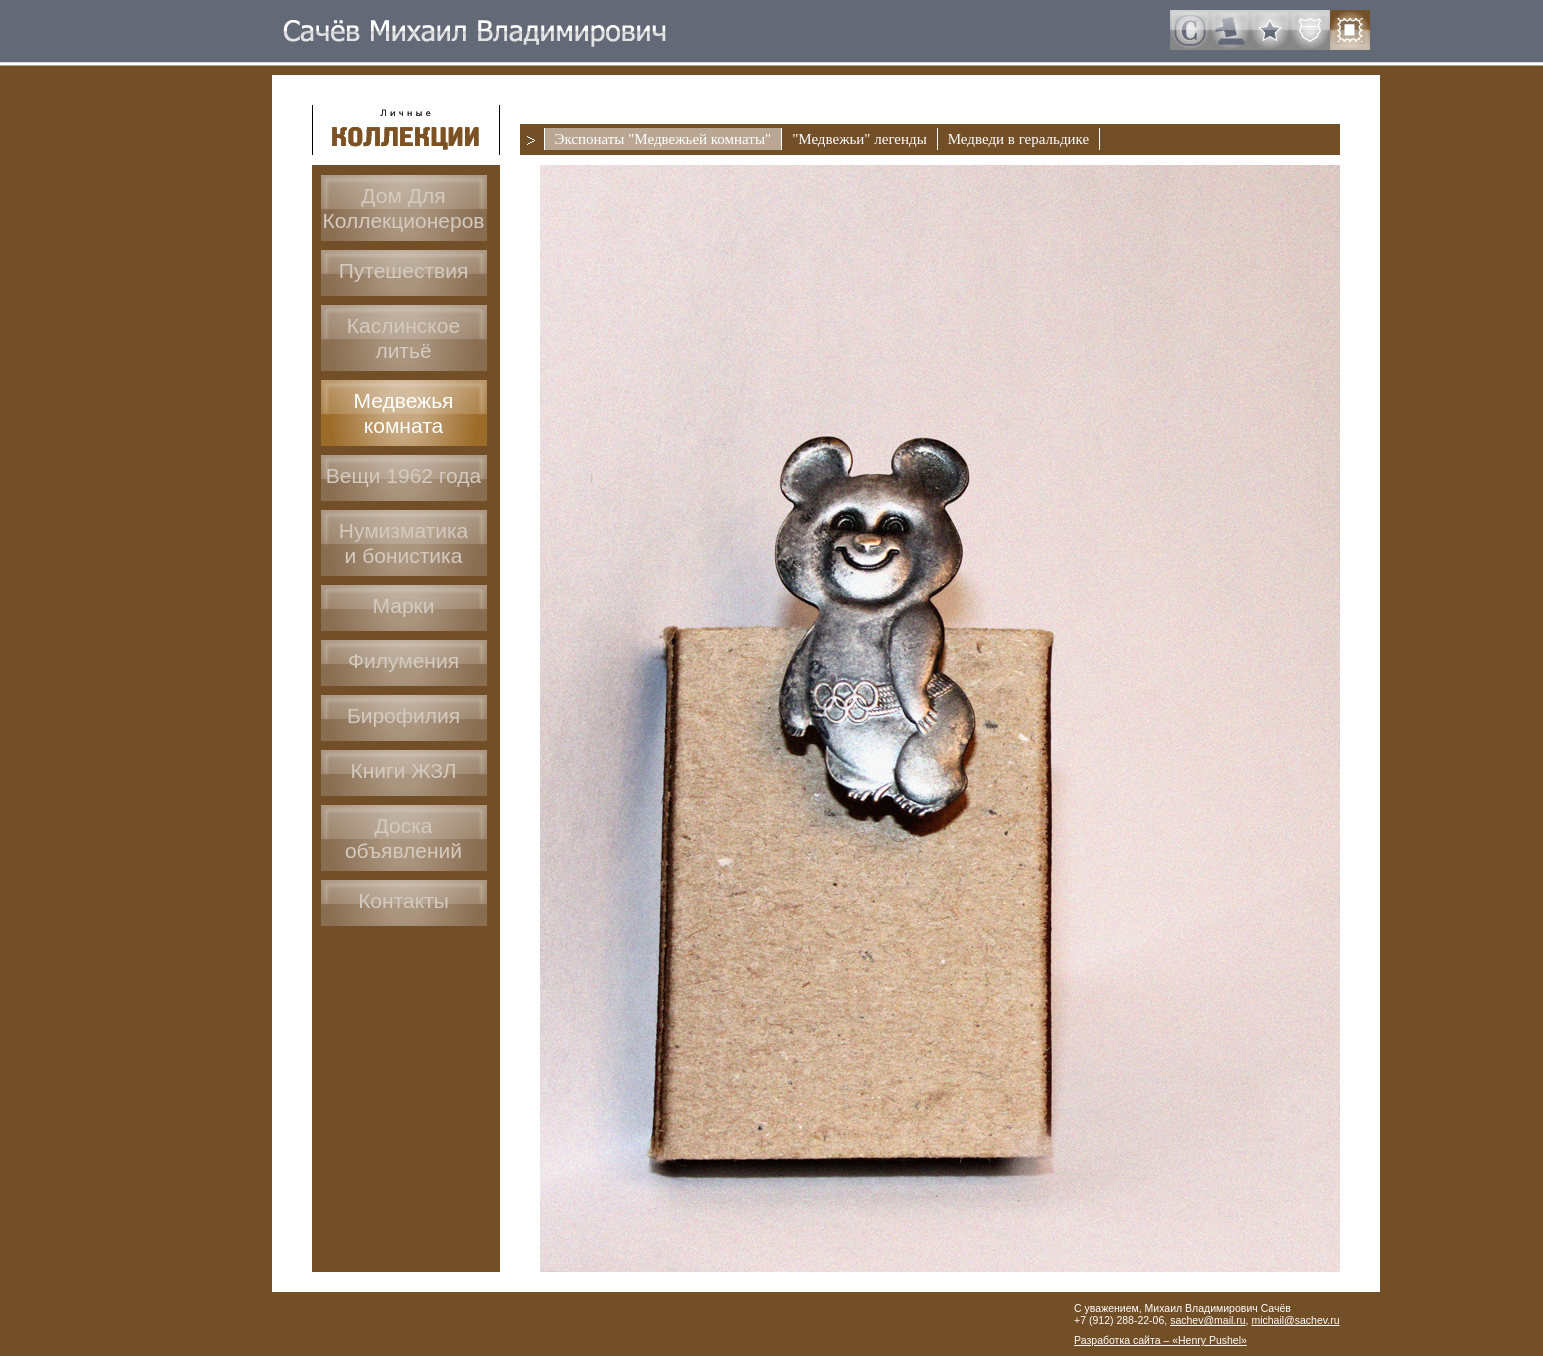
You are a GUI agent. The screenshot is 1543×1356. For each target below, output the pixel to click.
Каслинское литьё (403, 338)
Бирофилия (403, 715)
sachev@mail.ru (1207, 1320)
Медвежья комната (404, 413)
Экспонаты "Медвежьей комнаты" (663, 139)
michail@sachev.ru (1295, 1320)
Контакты (403, 900)
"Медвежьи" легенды (859, 139)
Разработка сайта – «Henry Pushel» (1160, 1340)
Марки (403, 605)
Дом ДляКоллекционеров (403, 208)
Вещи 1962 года (403, 475)
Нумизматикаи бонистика (404, 543)
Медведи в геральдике (1018, 139)
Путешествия (404, 270)
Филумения (403, 660)
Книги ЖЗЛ (403, 770)
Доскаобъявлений (403, 838)
